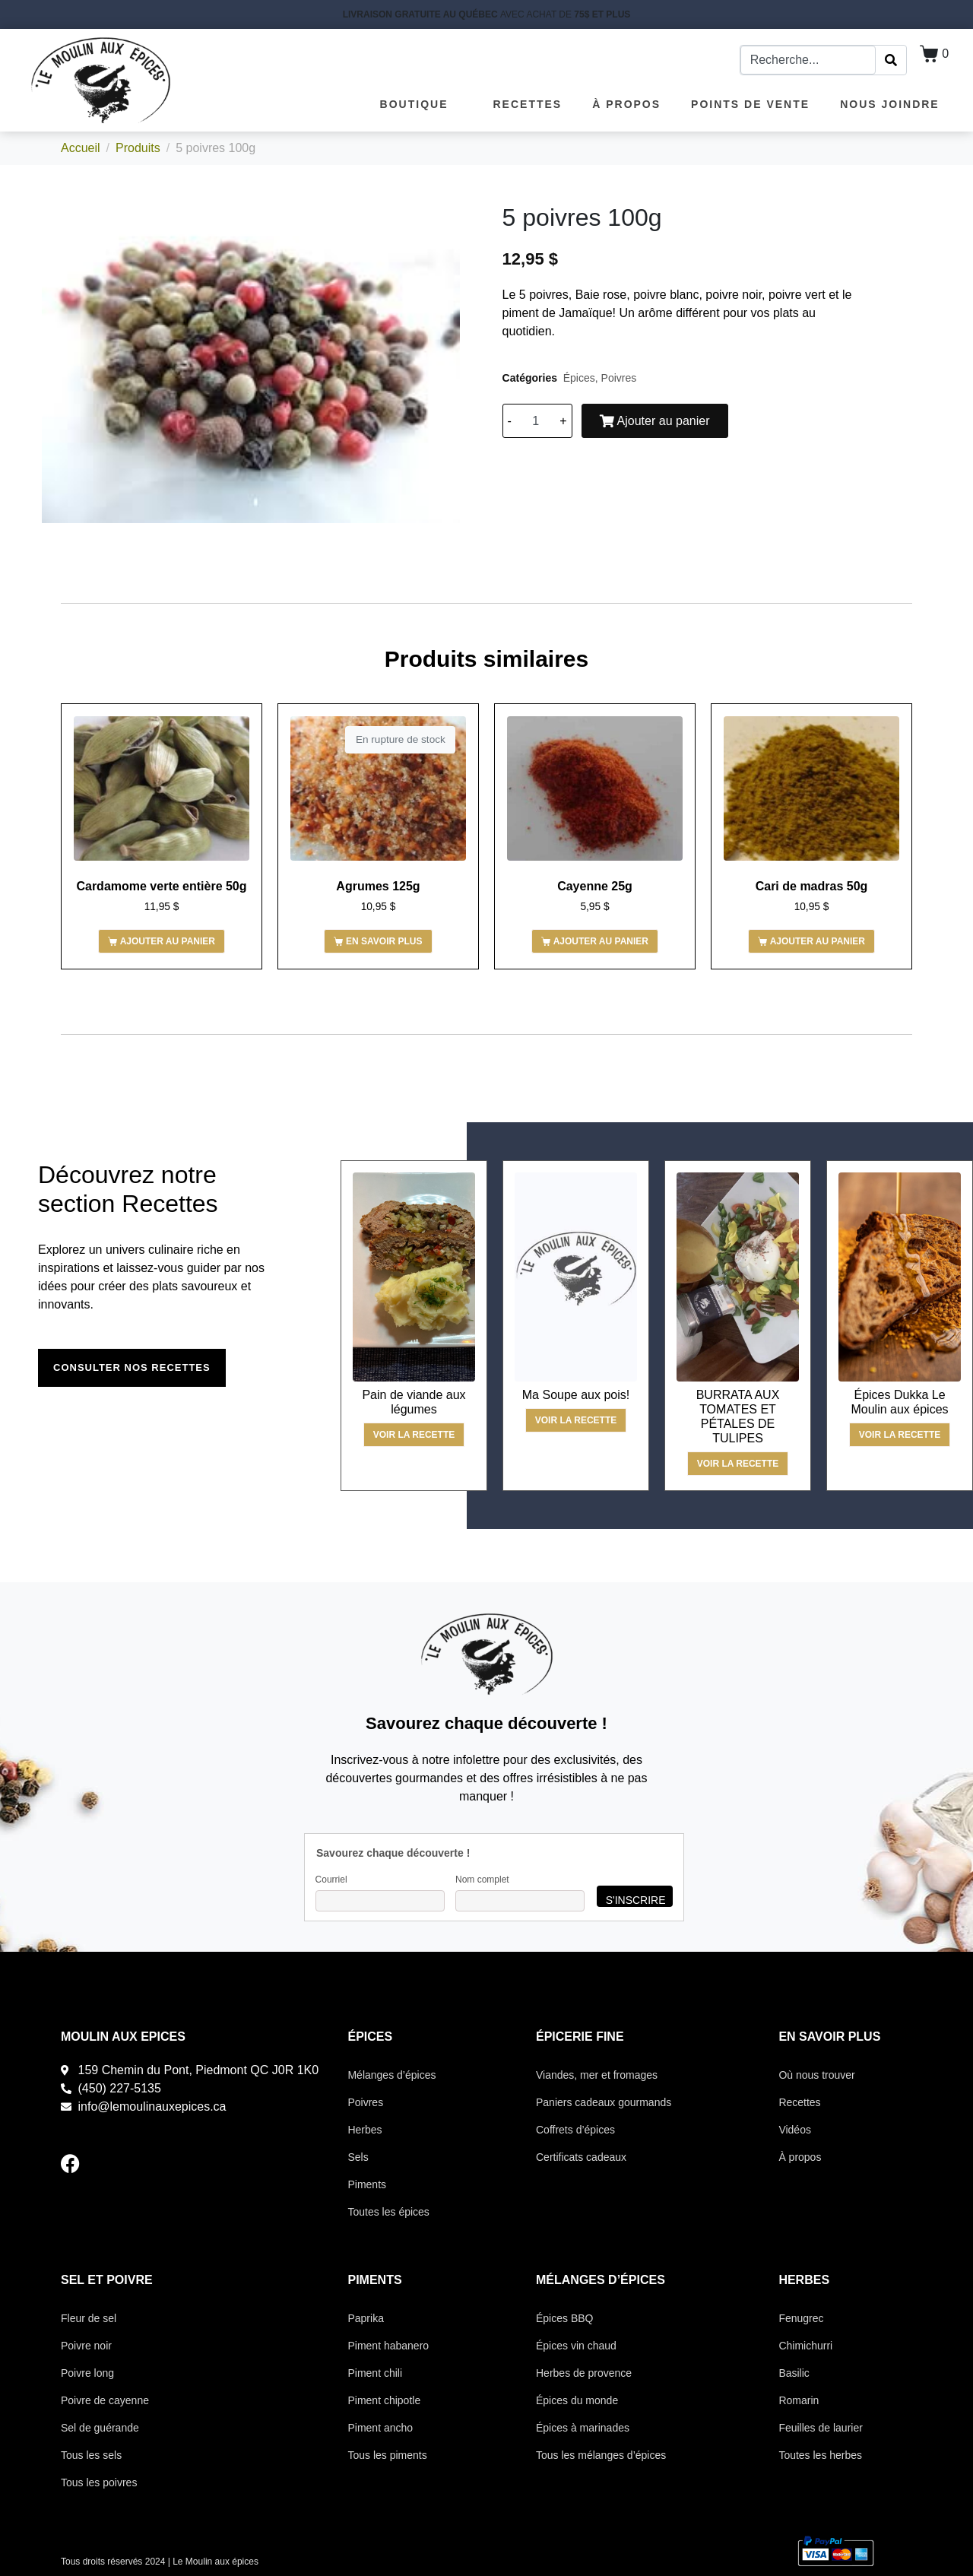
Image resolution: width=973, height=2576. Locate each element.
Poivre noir (86, 2346)
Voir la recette (414, 1434)
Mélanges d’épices (391, 2075)
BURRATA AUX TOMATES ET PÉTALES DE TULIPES (738, 1416)
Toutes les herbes (820, 2455)
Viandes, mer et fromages (597, 2075)
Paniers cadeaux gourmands (603, 2102)
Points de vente (750, 104)
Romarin (798, 2400)
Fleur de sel (88, 2318)
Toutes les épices (388, 2212)
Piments (366, 2184)
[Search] (891, 60)
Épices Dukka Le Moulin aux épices (899, 1402)
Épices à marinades (582, 2428)
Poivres (619, 378)
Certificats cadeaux (581, 2157)
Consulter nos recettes (132, 1367)
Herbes (364, 2130)
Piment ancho (380, 2428)
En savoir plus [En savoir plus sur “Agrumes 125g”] (384, 941)
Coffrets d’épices (575, 2130)
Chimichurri (805, 2346)
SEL (72, 2279)
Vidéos (794, 2130)
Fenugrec (800, 2318)
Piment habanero (388, 2346)
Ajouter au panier (655, 421)
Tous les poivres (99, 2482)
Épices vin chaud (576, 2346)
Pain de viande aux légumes (413, 1402)
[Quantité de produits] (535, 420)
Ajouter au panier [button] (167, 941)
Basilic (793, 2373)
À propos (626, 104)
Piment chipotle (383, 2400)
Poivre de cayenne (105, 2400)
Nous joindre (890, 104)
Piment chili (374, 2373)
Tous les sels (91, 2455)
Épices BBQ (564, 2318)
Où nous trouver (816, 2075)
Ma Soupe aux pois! (575, 1394)
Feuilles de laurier (820, 2428)
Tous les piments (386, 2455)
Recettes (528, 104)
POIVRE (129, 2279)
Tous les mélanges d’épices (601, 2455)
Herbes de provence (584, 2373)
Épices (579, 378)
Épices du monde (577, 2400)
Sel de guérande (100, 2428)
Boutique (421, 104)
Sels (357, 2157)
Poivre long (87, 2373)
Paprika (365, 2318)
